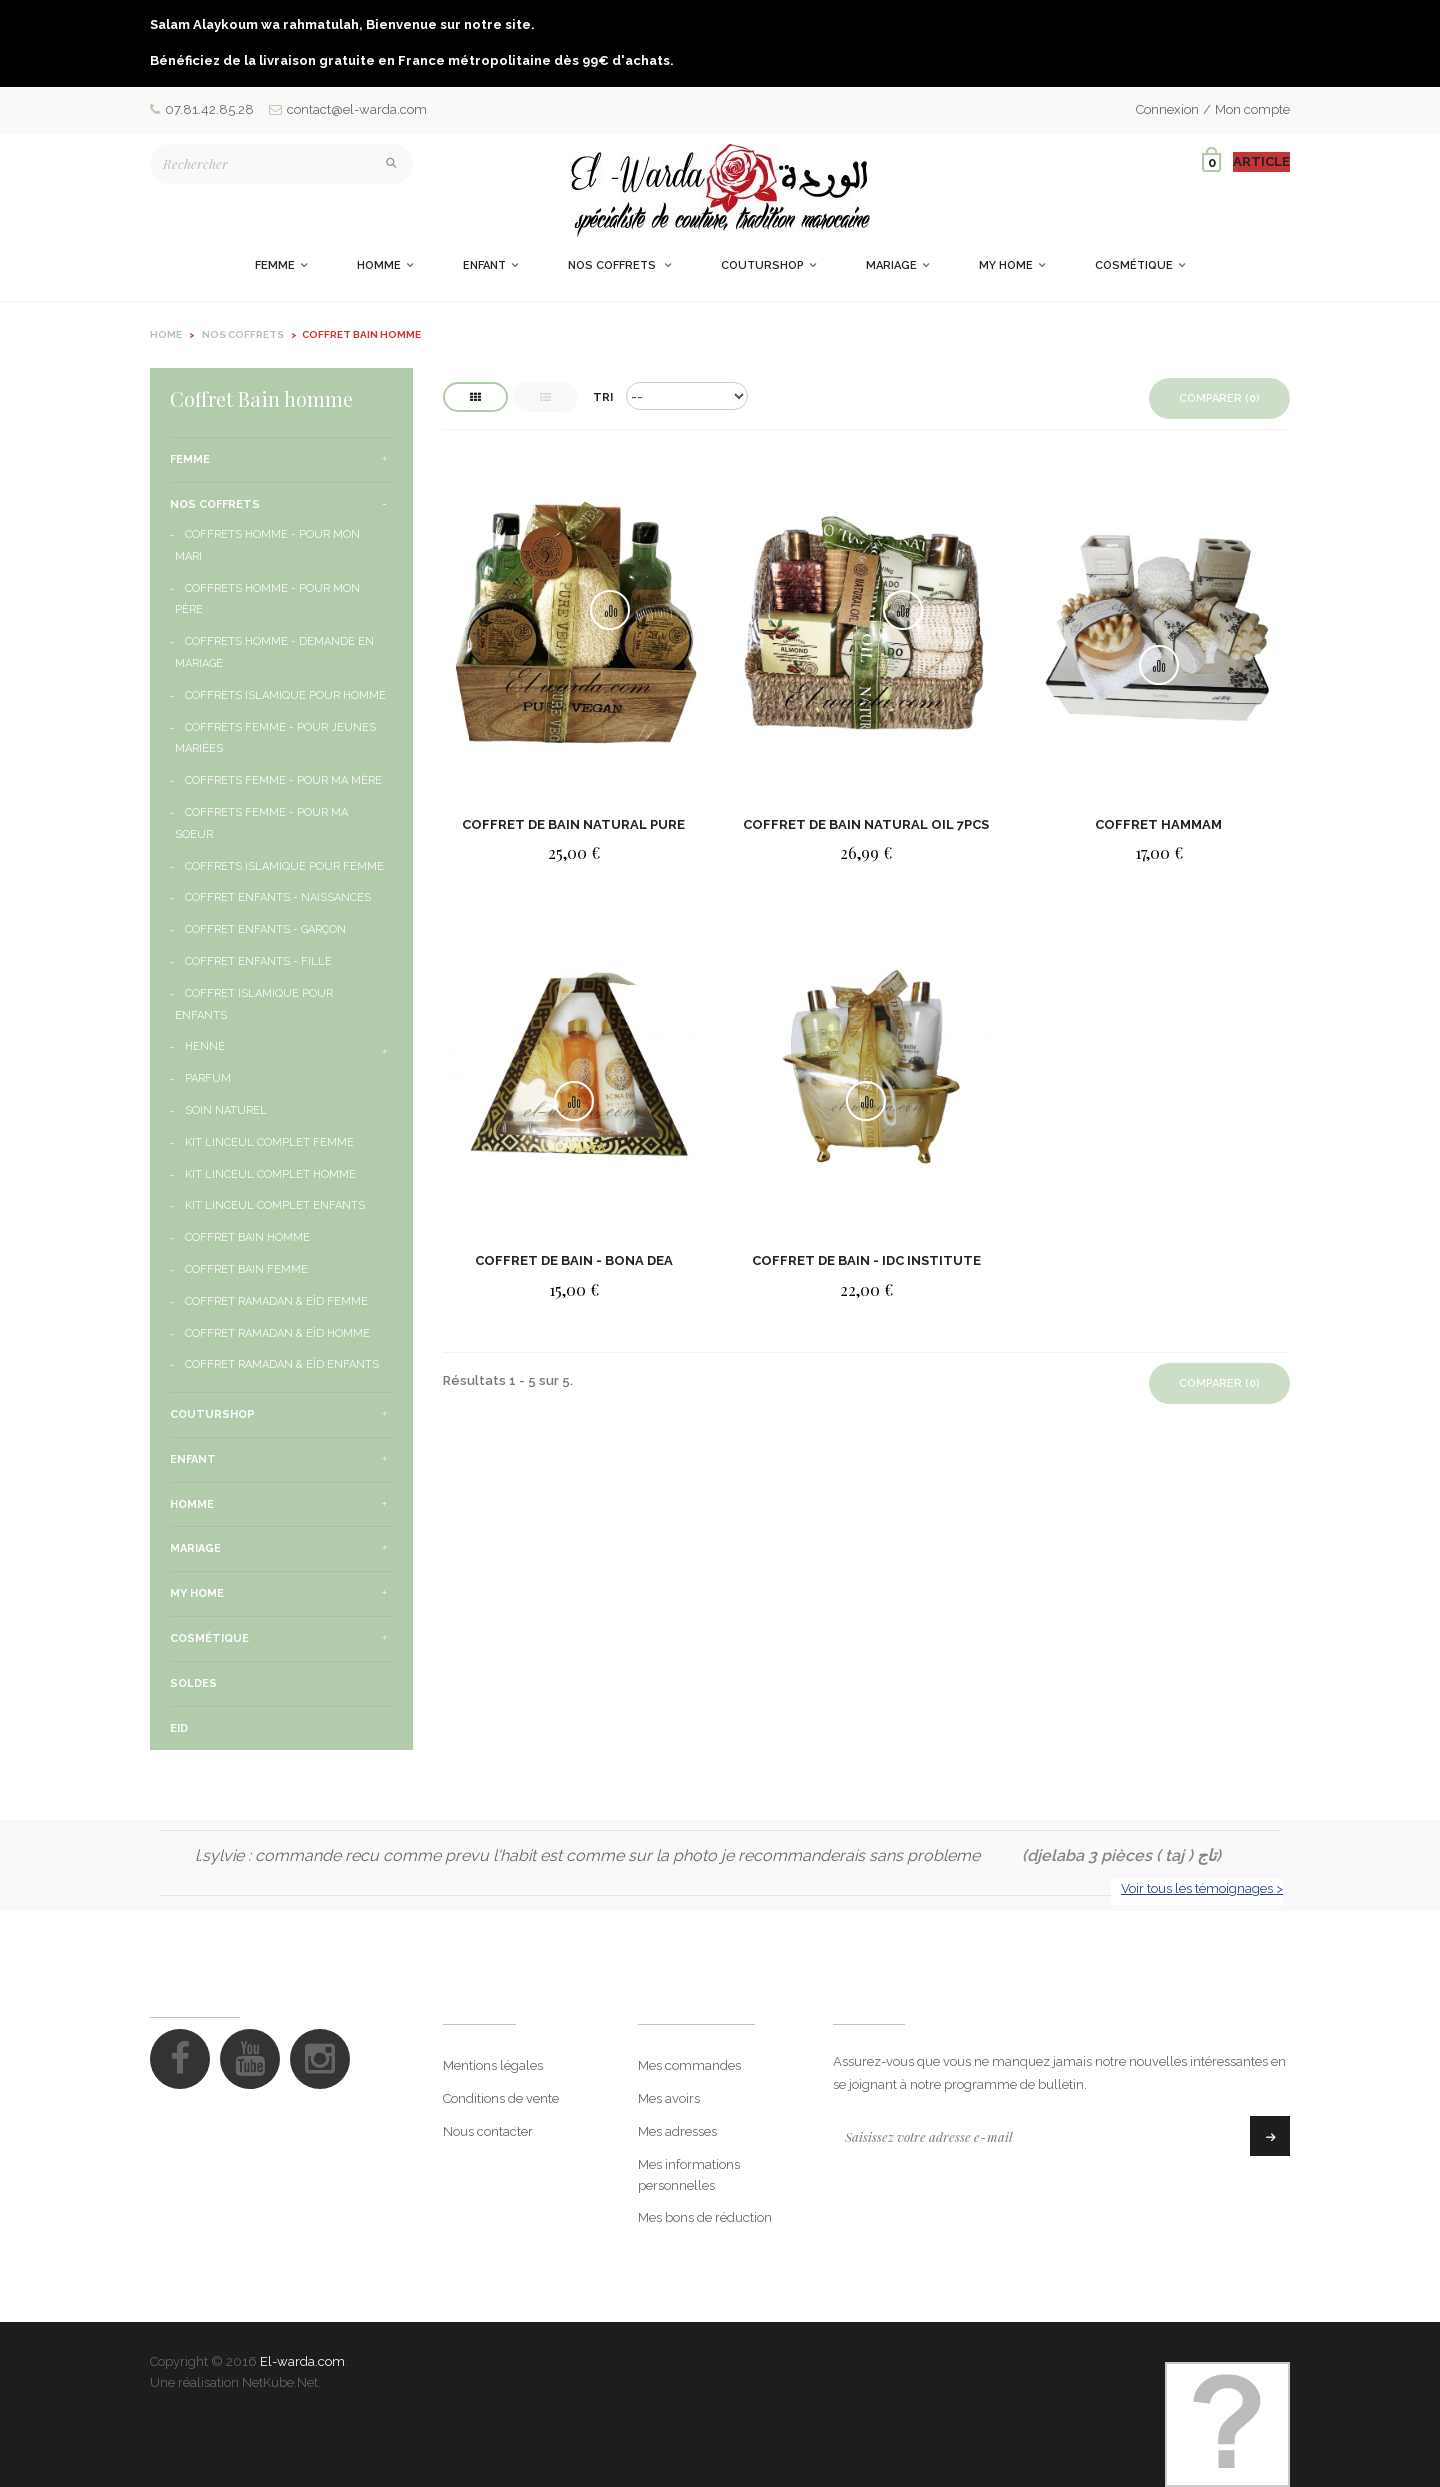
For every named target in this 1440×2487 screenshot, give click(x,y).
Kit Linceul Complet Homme (270, 1174)
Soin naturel (226, 1110)
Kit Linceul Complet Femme (269, 1142)
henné (205, 1046)
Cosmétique (209, 1638)
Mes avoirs (669, 2098)
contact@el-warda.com (348, 109)
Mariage (195, 1548)
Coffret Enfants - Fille (258, 961)
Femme (190, 459)
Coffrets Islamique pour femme (284, 866)
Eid (179, 1728)
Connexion (1167, 109)
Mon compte (1252, 109)
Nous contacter (488, 2131)
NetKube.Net (280, 2382)
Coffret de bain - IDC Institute (866, 1260)
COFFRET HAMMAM (1158, 824)
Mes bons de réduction (705, 2217)
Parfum (208, 1078)
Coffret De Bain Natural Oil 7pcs (866, 824)
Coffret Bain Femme (246, 1269)
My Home (197, 1593)
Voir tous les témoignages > (1202, 1888)
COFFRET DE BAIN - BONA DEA (574, 1260)
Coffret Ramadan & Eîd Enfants (282, 1364)
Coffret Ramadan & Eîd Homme (277, 1333)
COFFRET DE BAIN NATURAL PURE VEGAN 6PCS (573, 824)
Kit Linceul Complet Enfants (275, 1205)
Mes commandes (689, 2065)
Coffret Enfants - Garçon (265, 929)
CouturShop (212, 1414)
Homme (192, 1504)
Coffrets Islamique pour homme (285, 695)
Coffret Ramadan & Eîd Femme (276, 1301)
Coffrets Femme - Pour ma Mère (283, 780)
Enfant (193, 1459)
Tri (603, 397)
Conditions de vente (501, 2098)
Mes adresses (677, 2131)
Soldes (193, 1683)
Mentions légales (493, 2065)
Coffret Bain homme (247, 1237)
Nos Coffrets (215, 504)
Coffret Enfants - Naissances (278, 897)
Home (166, 334)
